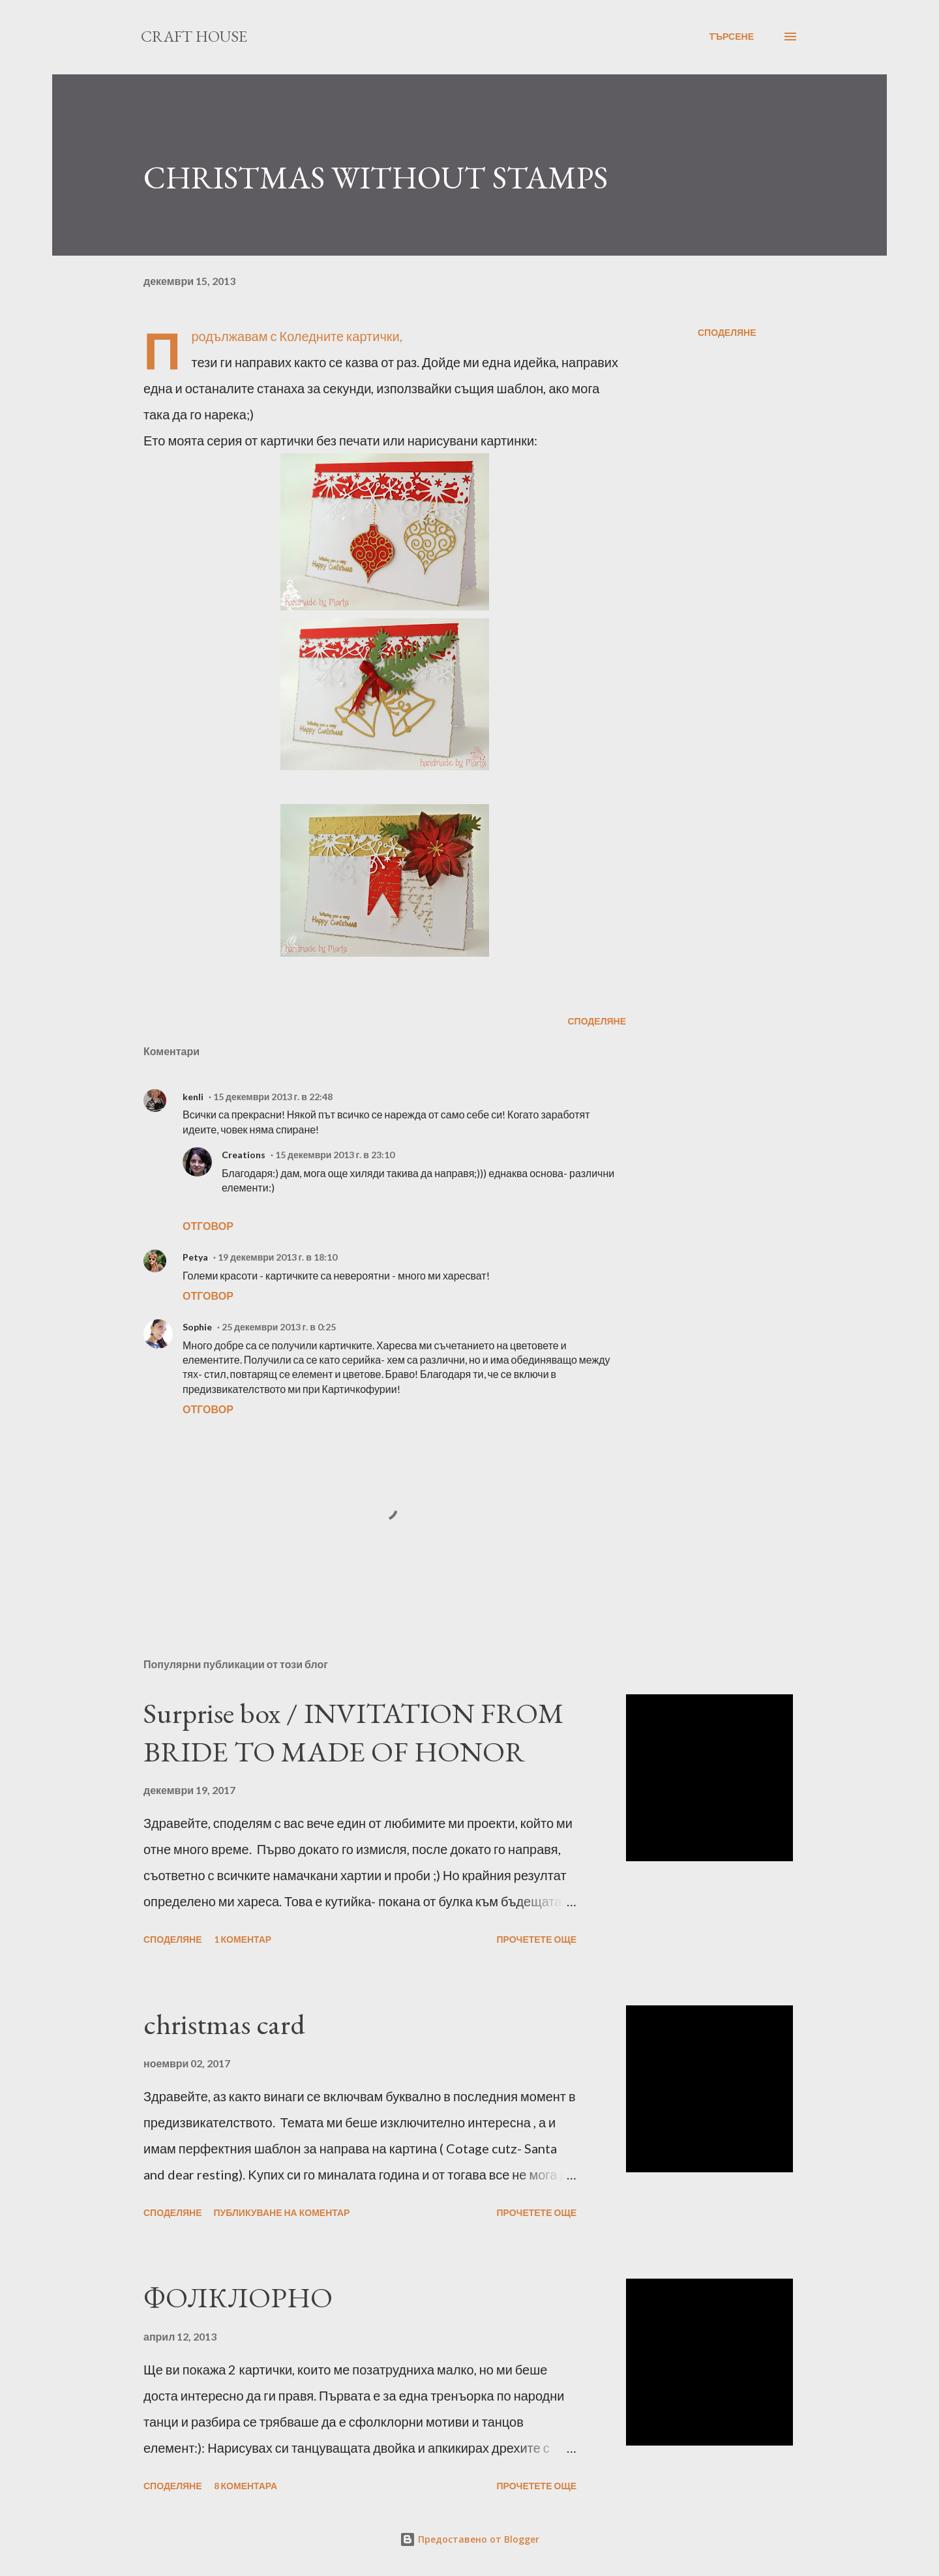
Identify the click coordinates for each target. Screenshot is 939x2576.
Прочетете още (536, 1939)
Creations (243, 1154)
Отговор (208, 1226)
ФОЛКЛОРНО (238, 2297)
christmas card (224, 2024)
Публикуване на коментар (282, 2212)
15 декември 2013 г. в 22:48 (273, 1096)
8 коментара (246, 2485)
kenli (193, 1096)
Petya (195, 1257)
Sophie (197, 1326)
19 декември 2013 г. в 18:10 (277, 1257)
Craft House (194, 36)
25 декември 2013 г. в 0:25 (279, 1326)
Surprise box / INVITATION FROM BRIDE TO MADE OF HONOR (353, 1732)
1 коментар (243, 1939)
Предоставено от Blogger (469, 2539)
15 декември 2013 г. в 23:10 (335, 1154)
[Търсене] (731, 36)
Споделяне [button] (727, 332)
